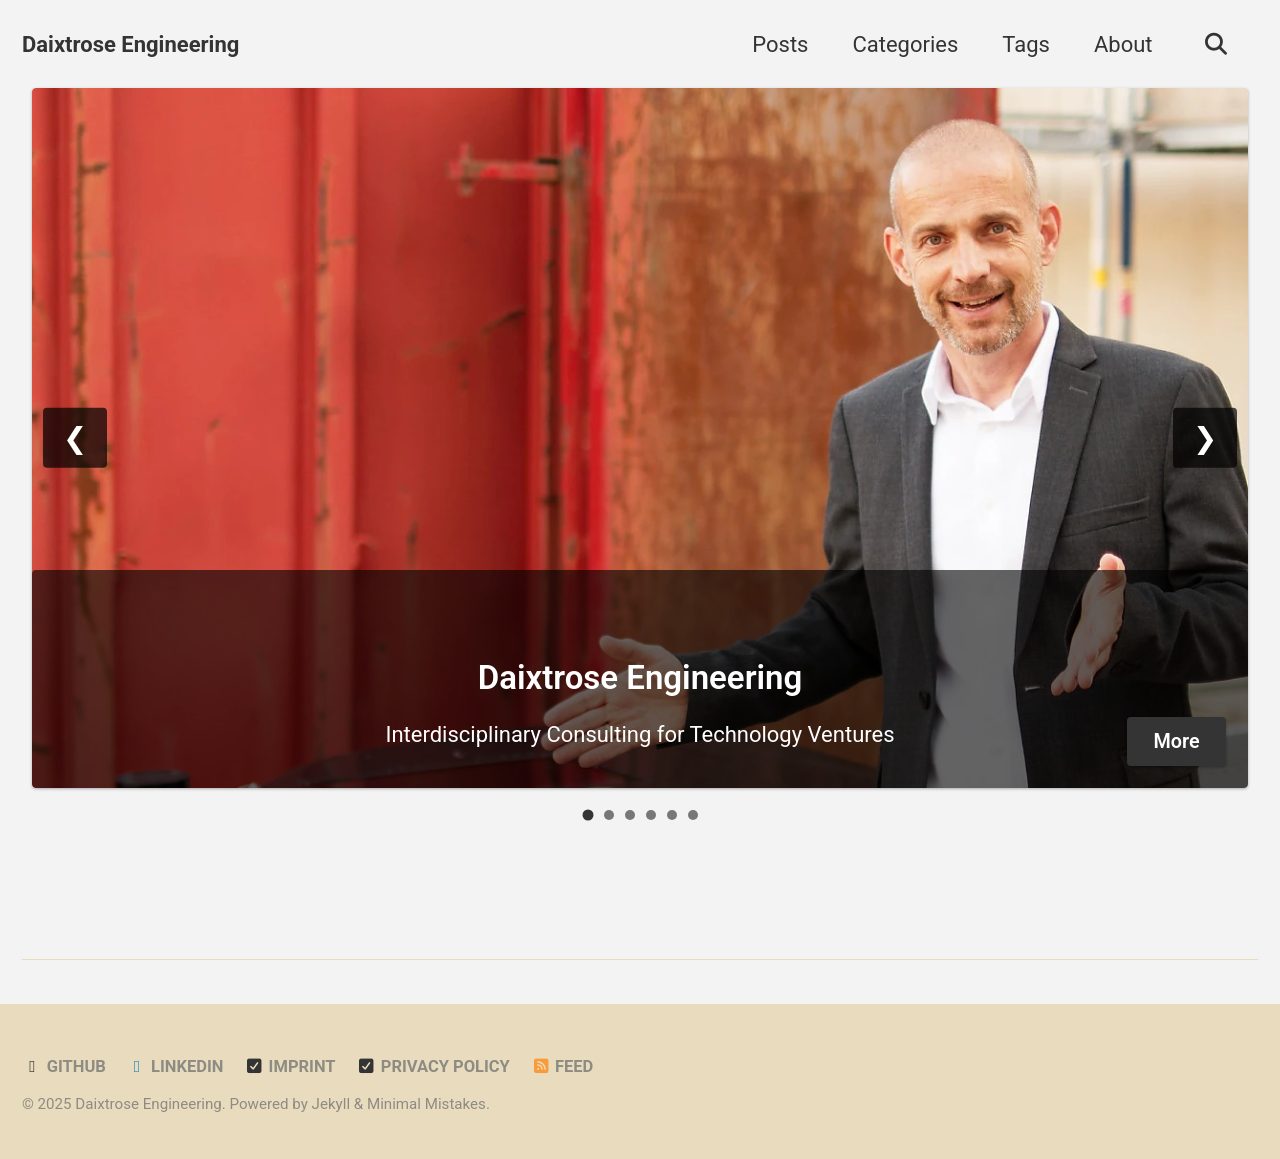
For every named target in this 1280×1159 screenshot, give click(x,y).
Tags (1026, 44)
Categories (905, 44)
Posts (780, 44)
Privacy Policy (433, 1066)
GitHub (64, 1066)
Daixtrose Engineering (130, 44)
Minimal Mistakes (426, 1104)
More (1177, 741)
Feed (561, 1066)
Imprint (290, 1066)
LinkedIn (174, 1066)
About (1123, 44)
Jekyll (331, 1104)
